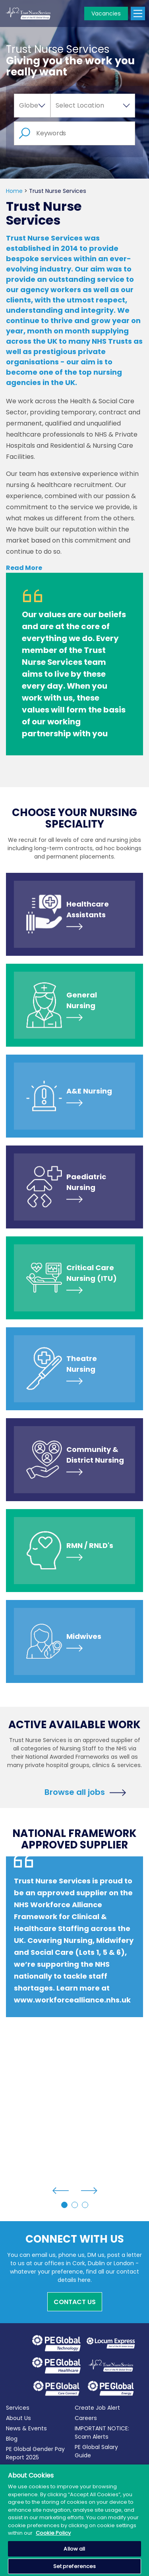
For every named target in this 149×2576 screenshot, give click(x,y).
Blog (11, 2439)
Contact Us (75, 2301)
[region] (74, 2520)
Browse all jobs (75, 1791)
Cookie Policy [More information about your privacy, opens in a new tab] (53, 2533)
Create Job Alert (97, 2408)
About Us (18, 2418)
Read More (24, 567)
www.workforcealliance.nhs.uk (72, 2000)
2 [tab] (75, 2205)
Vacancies (106, 13)
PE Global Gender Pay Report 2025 (35, 2453)
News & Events (26, 2428)
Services (17, 2408)
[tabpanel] (74, 1953)
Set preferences (74, 2566)
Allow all (74, 2549)
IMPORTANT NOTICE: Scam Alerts (102, 2432)
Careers (86, 2418)
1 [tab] (64, 2205)
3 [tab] (85, 2205)
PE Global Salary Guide (96, 2451)
